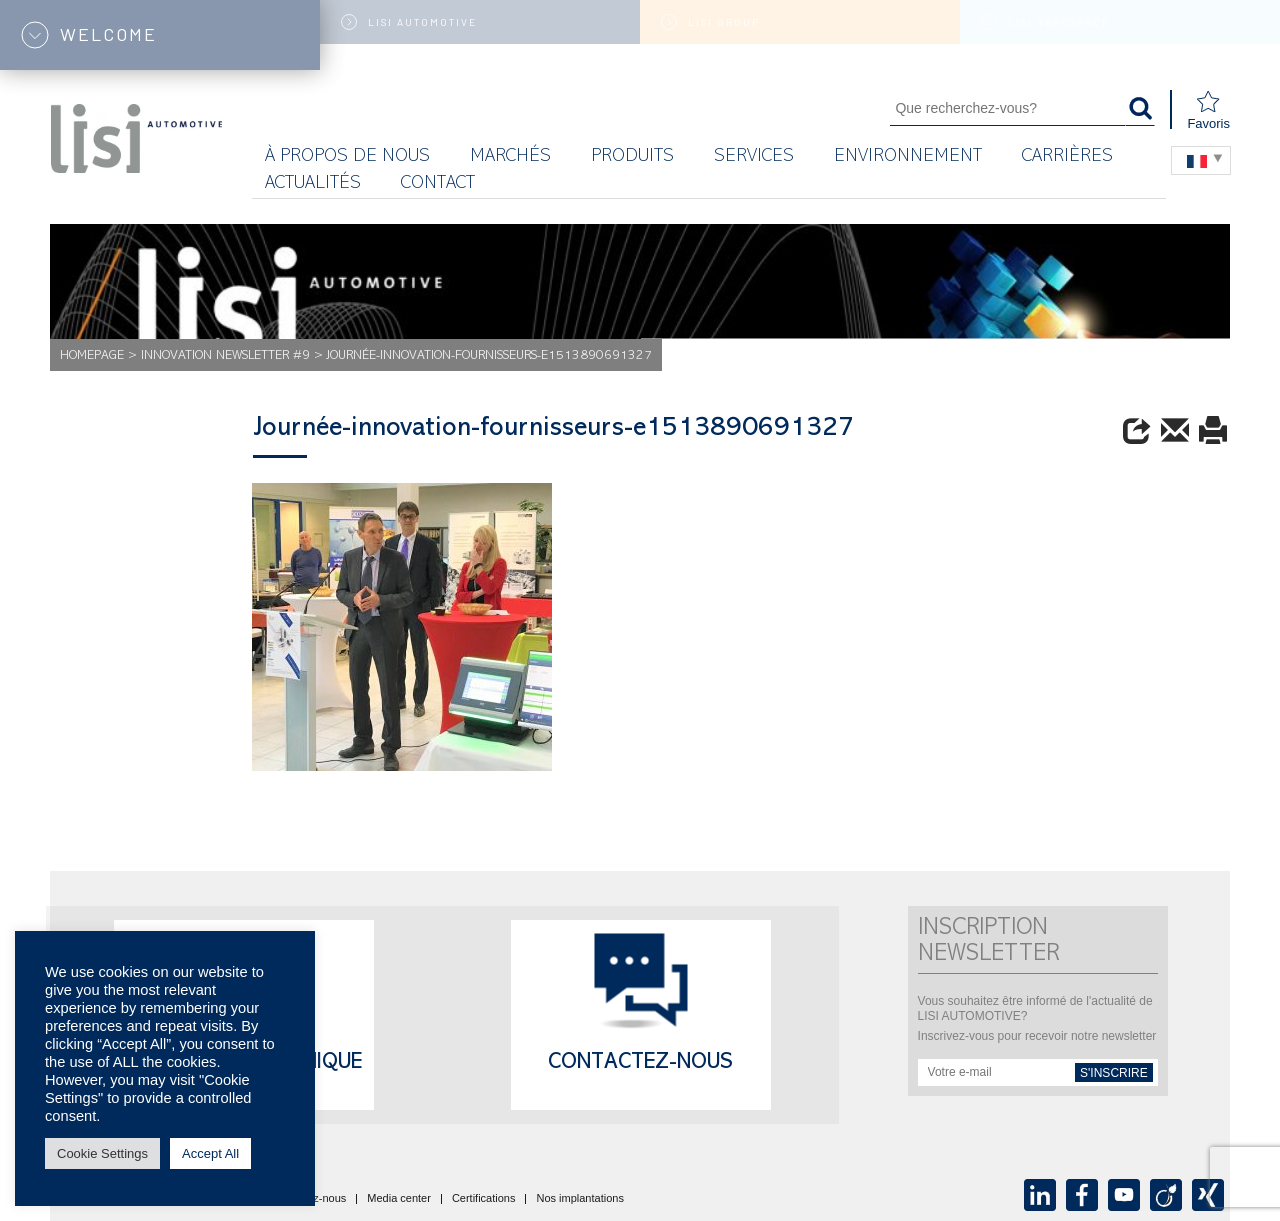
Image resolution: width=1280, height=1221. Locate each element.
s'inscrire (1114, 1073)
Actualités (313, 184)
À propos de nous (347, 157)
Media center (399, 1199)
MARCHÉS (510, 157)
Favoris (1208, 110)
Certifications (484, 1199)
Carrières (1067, 157)
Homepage (92, 356)
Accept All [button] (210, 1153)
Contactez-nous (640, 1064)
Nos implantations (579, 1199)
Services (754, 157)
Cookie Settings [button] (102, 1153)
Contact (438, 184)
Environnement (908, 157)
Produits (632, 157)
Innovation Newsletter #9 (225, 356)
